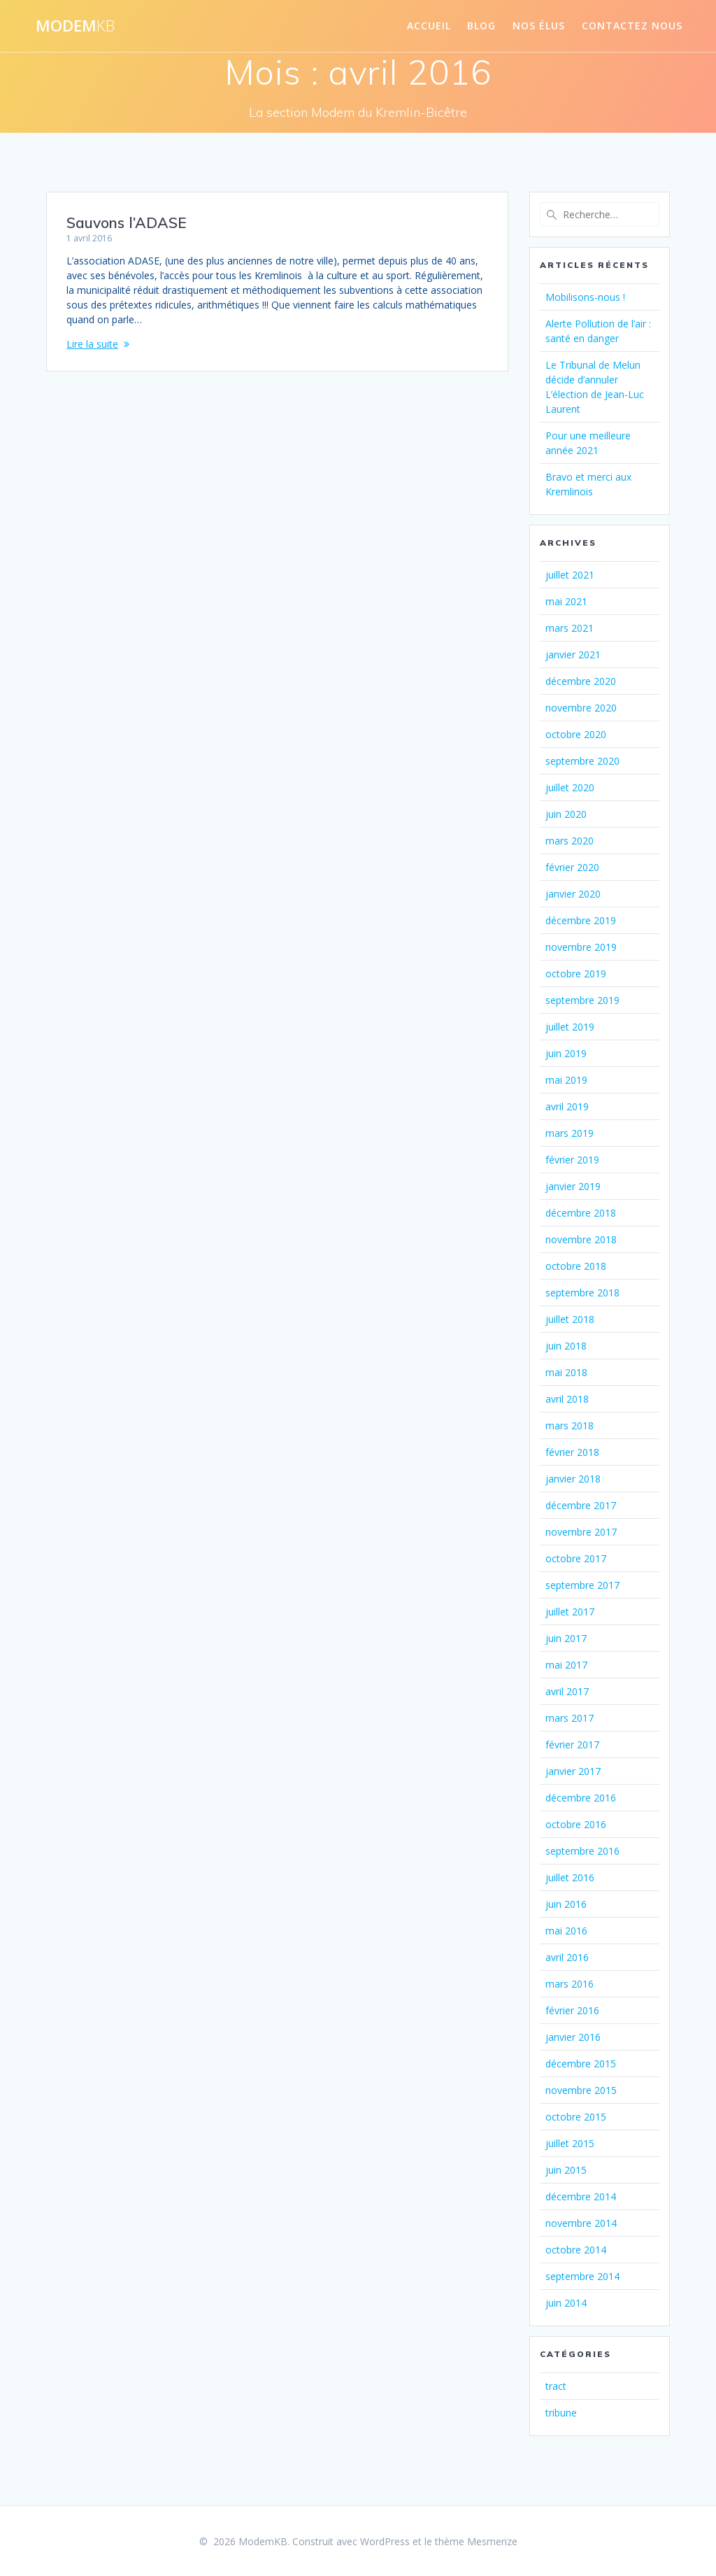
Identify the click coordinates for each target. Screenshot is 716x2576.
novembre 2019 (581, 947)
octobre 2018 (575, 1266)
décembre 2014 (580, 2196)
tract (555, 2386)
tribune (561, 2412)
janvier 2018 (573, 1478)
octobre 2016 (575, 1824)
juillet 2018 (569, 1319)
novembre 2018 (581, 1239)
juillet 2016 (569, 1877)
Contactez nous (632, 25)
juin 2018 (566, 1345)
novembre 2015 (581, 2090)
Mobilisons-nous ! (585, 297)
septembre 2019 (582, 1000)
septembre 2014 (582, 2276)
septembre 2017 (582, 1585)
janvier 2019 (573, 1186)
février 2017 (572, 1744)
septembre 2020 (582, 760)
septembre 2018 (582, 1292)
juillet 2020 (569, 787)
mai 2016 (566, 1930)
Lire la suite (92, 344)
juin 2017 (566, 1638)
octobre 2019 (575, 973)
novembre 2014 (581, 2223)
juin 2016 (566, 1904)
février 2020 (572, 867)
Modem (75, 26)
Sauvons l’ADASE (126, 222)
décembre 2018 (580, 1212)
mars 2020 (569, 840)
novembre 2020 (581, 707)
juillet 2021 (569, 574)
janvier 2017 (573, 1771)
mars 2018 (569, 1425)
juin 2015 (566, 2170)
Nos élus (539, 25)
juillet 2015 (569, 2143)
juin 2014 (566, 2302)
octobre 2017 (575, 1558)
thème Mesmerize (476, 2541)
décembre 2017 (580, 1505)
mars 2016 (569, 1983)
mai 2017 (566, 1664)
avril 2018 (567, 1399)
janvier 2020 (573, 893)
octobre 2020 (575, 734)
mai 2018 (566, 1372)
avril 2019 (567, 1106)
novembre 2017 (581, 1531)
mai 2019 (566, 1080)
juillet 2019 (569, 1026)
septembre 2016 (582, 1850)
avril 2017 (567, 1691)
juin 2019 (566, 1053)
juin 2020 (566, 814)
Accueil (429, 25)
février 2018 (572, 1452)
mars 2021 (569, 628)
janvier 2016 (573, 2037)
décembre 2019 (580, 920)
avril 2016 (567, 1957)
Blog (481, 25)
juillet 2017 (569, 1611)
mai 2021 (566, 601)
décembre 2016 (580, 1797)
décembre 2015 (580, 2063)
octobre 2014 (575, 2249)
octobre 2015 (575, 2116)
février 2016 (572, 2010)
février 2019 (572, 1159)
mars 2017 (569, 1718)
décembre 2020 (580, 681)
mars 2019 (569, 1133)
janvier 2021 (573, 654)
